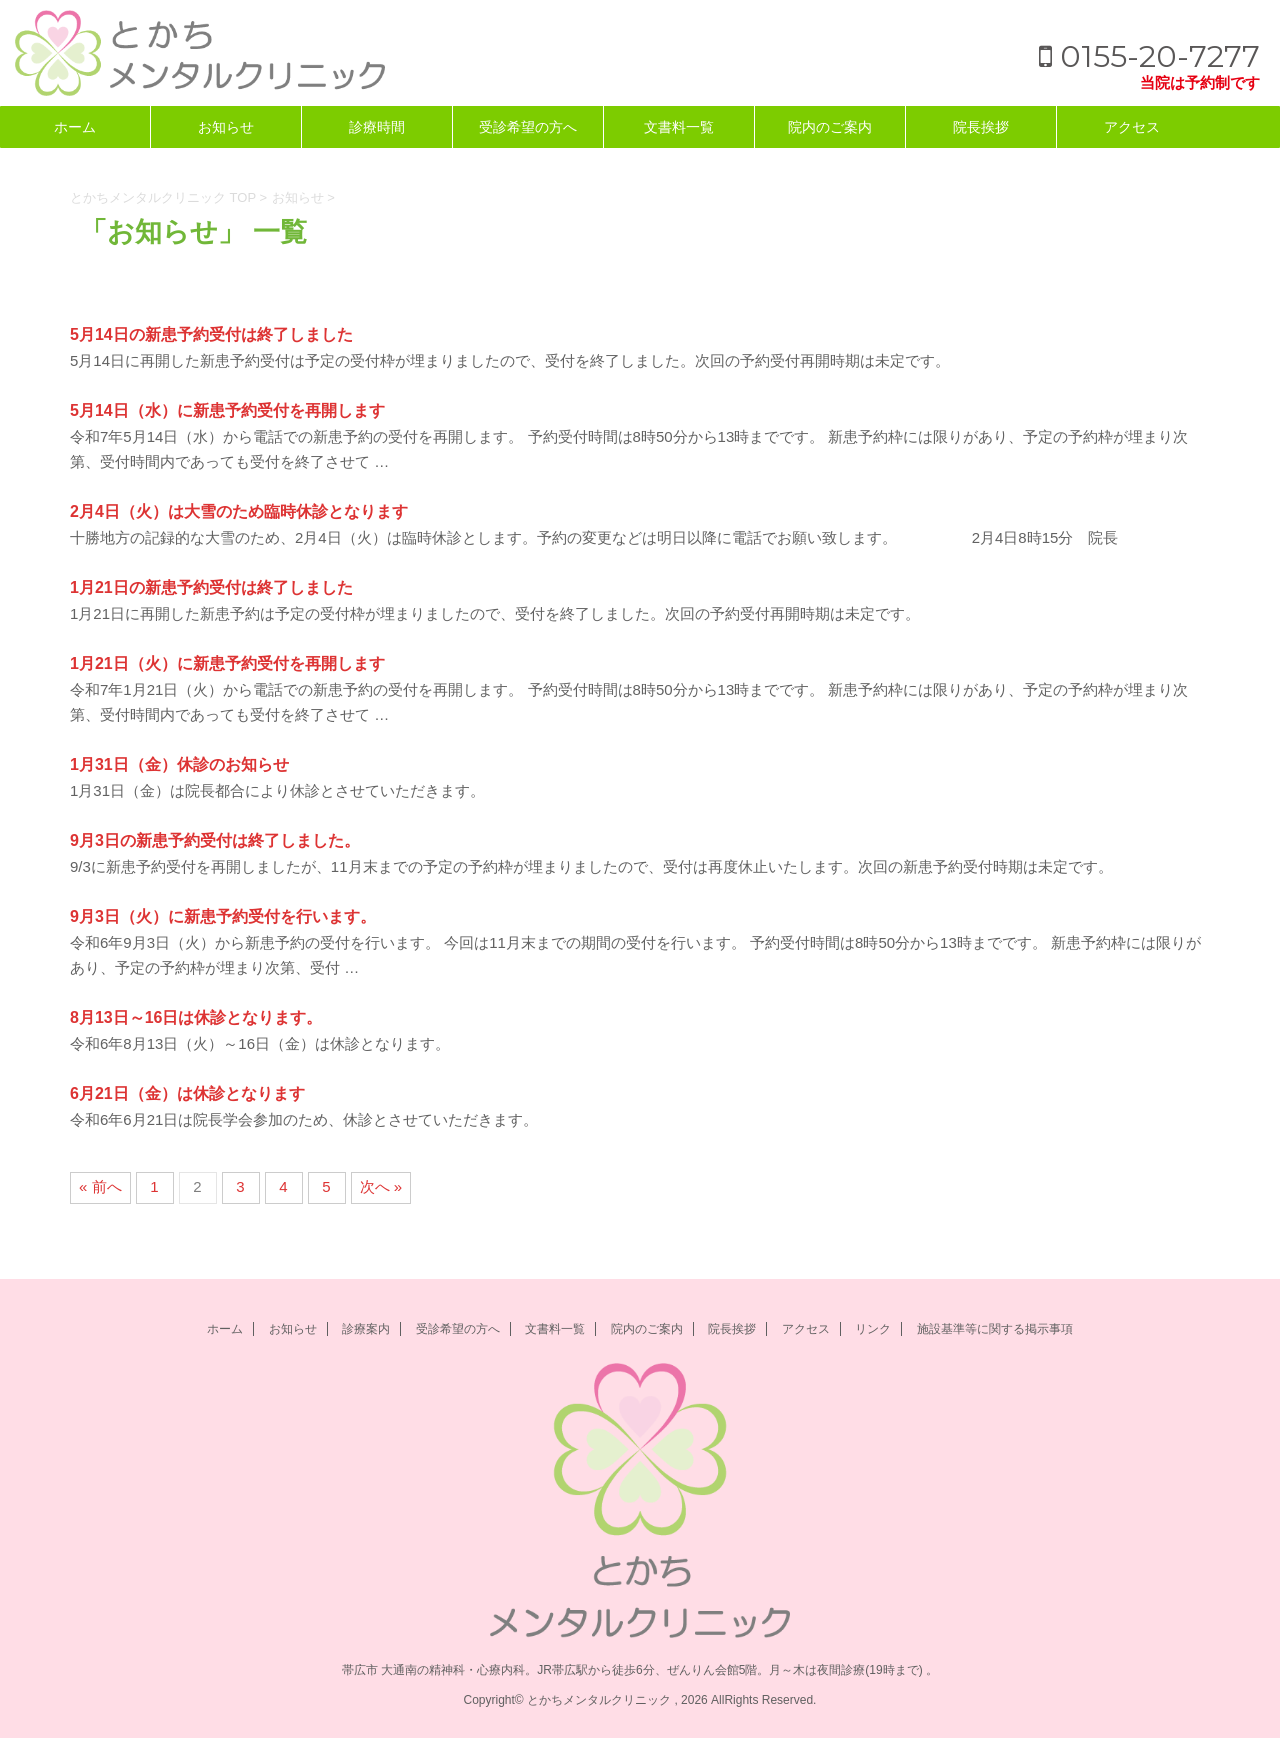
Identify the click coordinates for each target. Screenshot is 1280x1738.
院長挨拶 (981, 127)
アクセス (1132, 127)
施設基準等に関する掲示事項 (995, 1329)
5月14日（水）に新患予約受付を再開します (227, 410)
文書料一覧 (679, 127)
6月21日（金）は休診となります (187, 1093)
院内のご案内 (830, 127)
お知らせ (226, 127)
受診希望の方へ (528, 127)
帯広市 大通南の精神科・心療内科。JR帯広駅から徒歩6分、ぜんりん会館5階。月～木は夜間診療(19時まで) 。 (640, 1670)
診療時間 (377, 127)
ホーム (75, 127)
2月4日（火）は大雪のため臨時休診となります (239, 511)
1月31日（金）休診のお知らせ (179, 764)
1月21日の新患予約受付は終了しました (211, 587)
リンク (873, 1329)
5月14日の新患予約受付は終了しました (211, 334)
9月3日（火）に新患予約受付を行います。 (223, 916)
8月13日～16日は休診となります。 (196, 1017)
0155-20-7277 (1149, 56)
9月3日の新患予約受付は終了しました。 (215, 840)
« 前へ (100, 1186)
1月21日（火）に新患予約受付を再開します (227, 663)
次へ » (381, 1186)
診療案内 (366, 1329)
